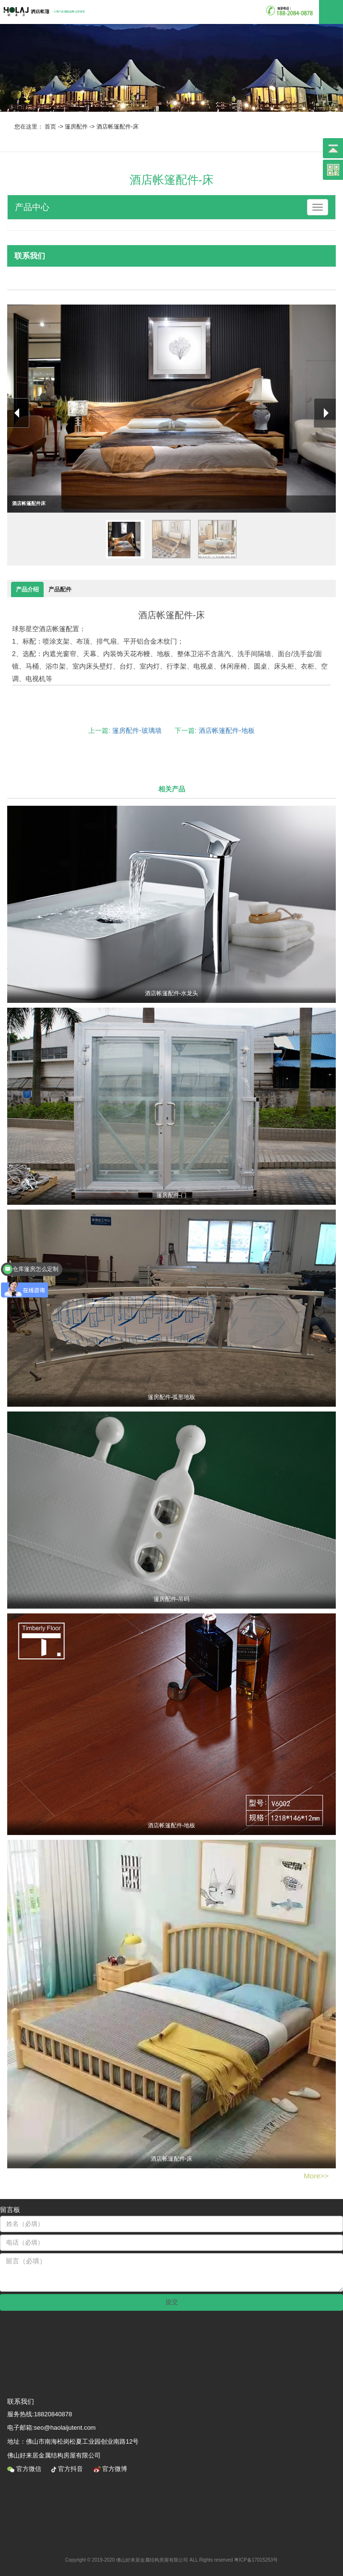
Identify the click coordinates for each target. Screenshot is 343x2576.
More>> (316, 2176)
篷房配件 (76, 126)
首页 (50, 126)
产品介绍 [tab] (27, 589)
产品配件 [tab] (59, 589)
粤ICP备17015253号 (256, 2560)
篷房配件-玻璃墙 (137, 730)
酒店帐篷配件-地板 (227, 730)
